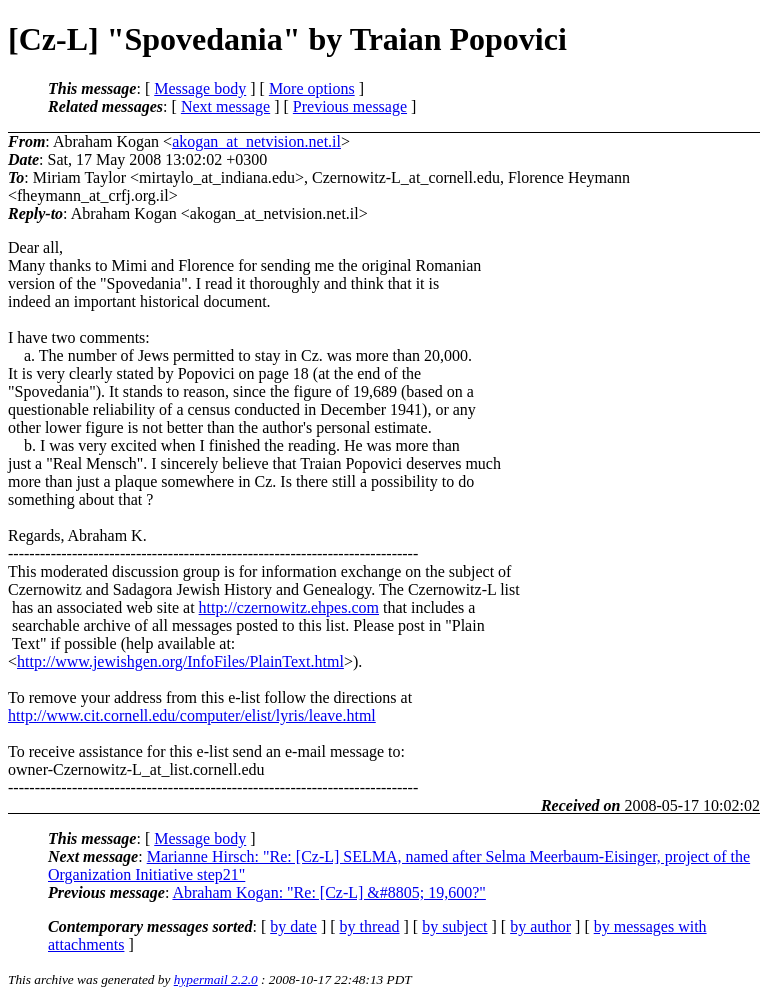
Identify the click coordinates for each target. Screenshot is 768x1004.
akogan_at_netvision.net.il (256, 141)
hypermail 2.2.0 (216, 979)
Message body (200, 88)
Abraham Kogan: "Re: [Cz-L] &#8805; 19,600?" (328, 892)
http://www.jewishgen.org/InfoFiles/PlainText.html (180, 661)
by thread (370, 926)
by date (293, 926)
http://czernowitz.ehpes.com (289, 607)
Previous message (350, 106)
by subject (454, 926)
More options (312, 88)
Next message (225, 106)
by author (540, 926)
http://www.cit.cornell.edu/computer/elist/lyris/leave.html (192, 715)
